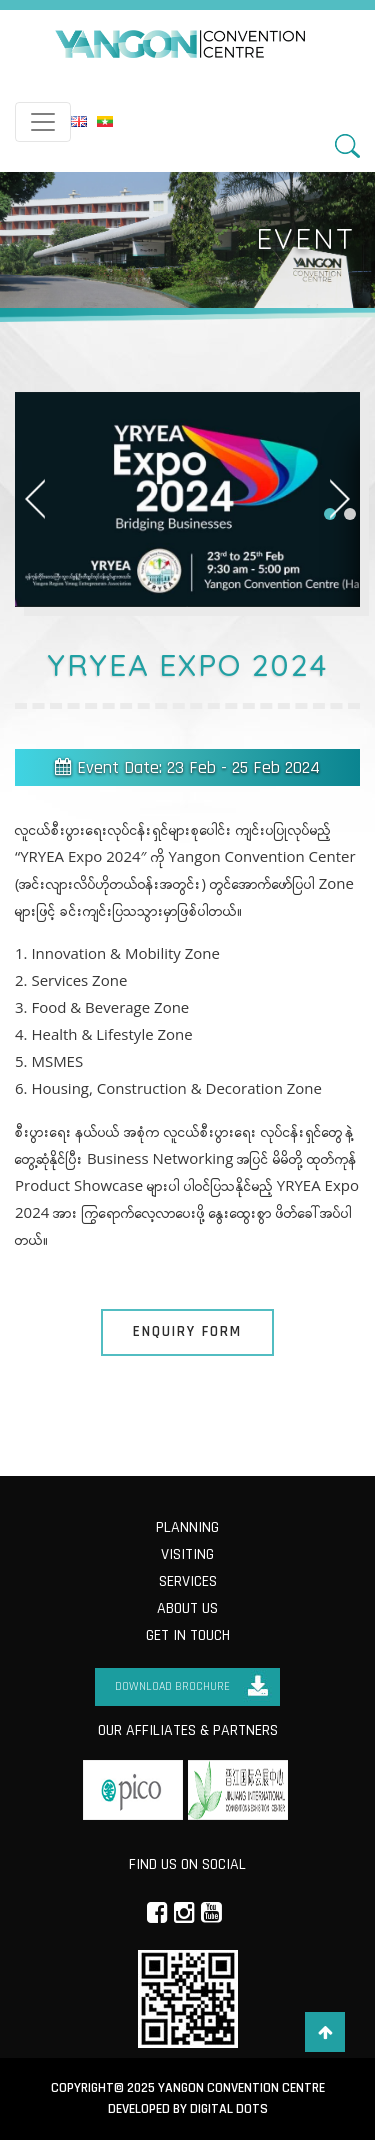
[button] (350, 514)
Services (188, 1581)
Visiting (187, 1554)
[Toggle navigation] (43, 122)
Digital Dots (229, 2109)
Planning (187, 1527)
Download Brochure (172, 1686)
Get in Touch (188, 1635)
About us (187, 1608)
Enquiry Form (187, 1331)
